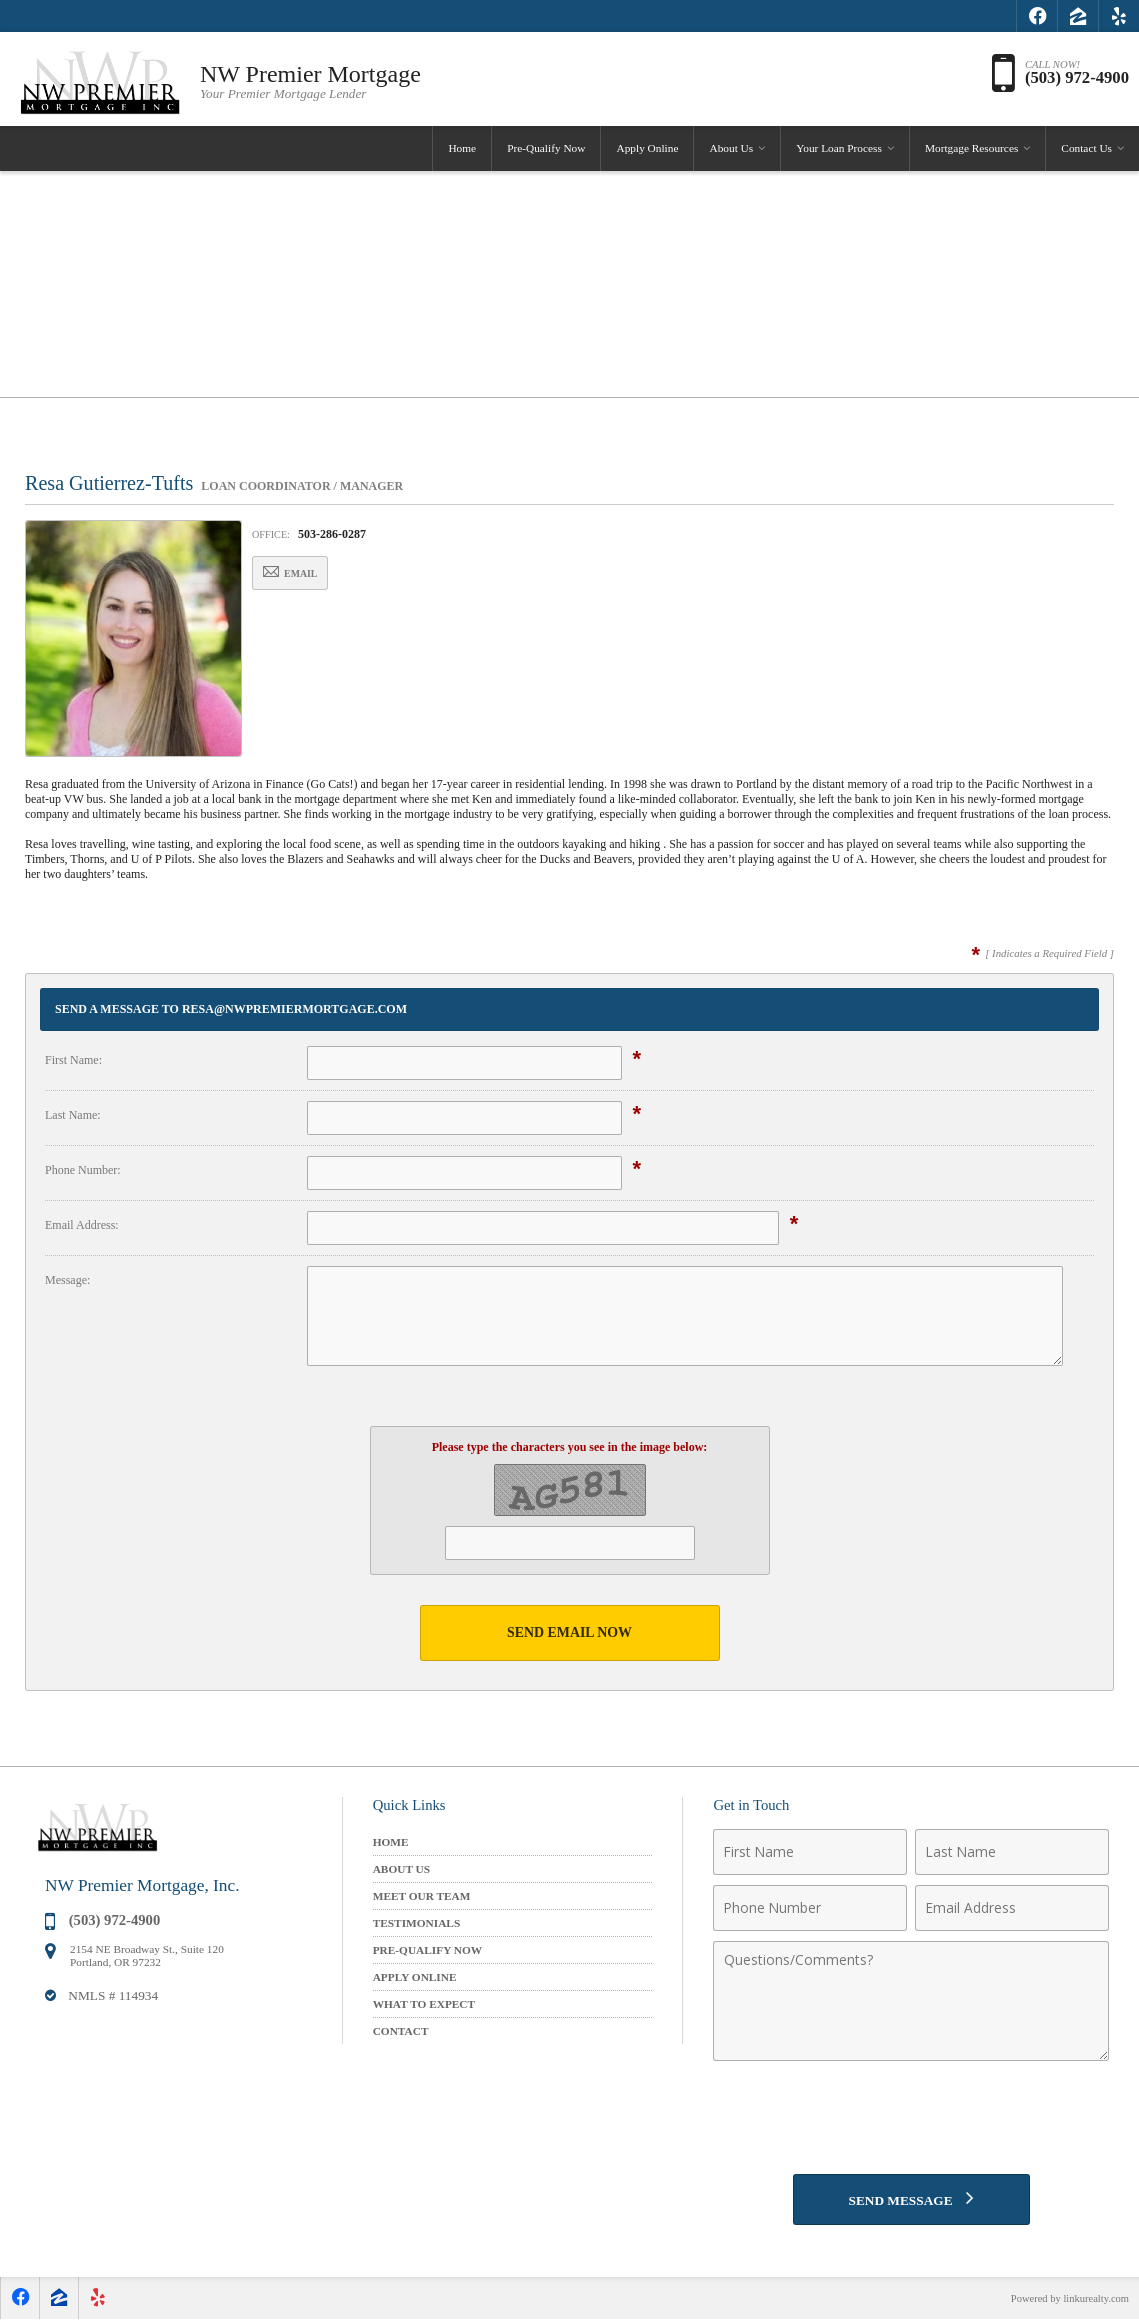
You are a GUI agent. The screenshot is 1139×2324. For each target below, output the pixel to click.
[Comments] (911, 2001)
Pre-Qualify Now (546, 154)
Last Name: (73, 1115)
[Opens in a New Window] (1037, 16)
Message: (67, 1280)
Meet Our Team (422, 1896)
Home (462, 154)
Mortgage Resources (971, 154)
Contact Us (1086, 154)
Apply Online (647, 154)
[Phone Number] (810, 1908)
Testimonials (417, 1923)
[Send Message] (911, 2202)
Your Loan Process (839, 154)
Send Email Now (570, 1632)
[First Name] (810, 1852)
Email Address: (82, 1225)
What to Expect (424, 2004)
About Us (731, 154)
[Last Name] (1012, 1852)
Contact (401, 2031)
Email (300, 574)
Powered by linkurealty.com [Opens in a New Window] (1067, 2303)
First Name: (73, 1060)
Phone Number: (83, 1170)
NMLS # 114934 (113, 1996)
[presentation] (911, 2119)
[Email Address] (1012, 1908)
